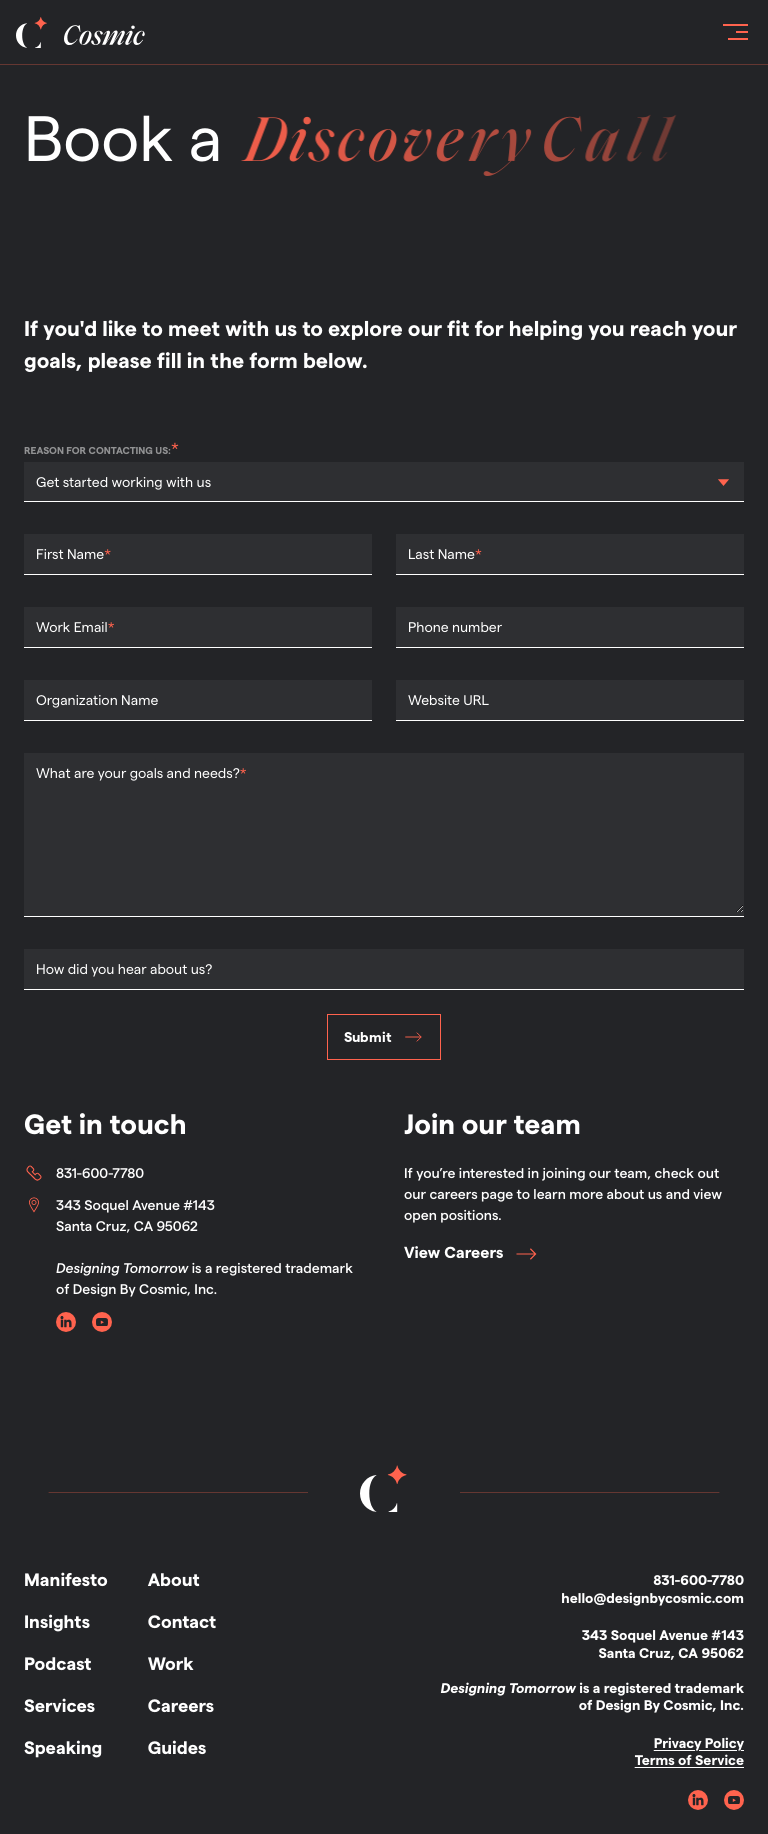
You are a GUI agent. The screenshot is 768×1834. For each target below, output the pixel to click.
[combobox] (37, 482)
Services (59, 1706)
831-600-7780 (84, 1173)
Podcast (57, 1664)
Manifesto (66, 1580)
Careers (181, 1706)
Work (171, 1664)
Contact (182, 1622)
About (174, 1580)
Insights (57, 1622)
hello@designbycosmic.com (652, 1598)
